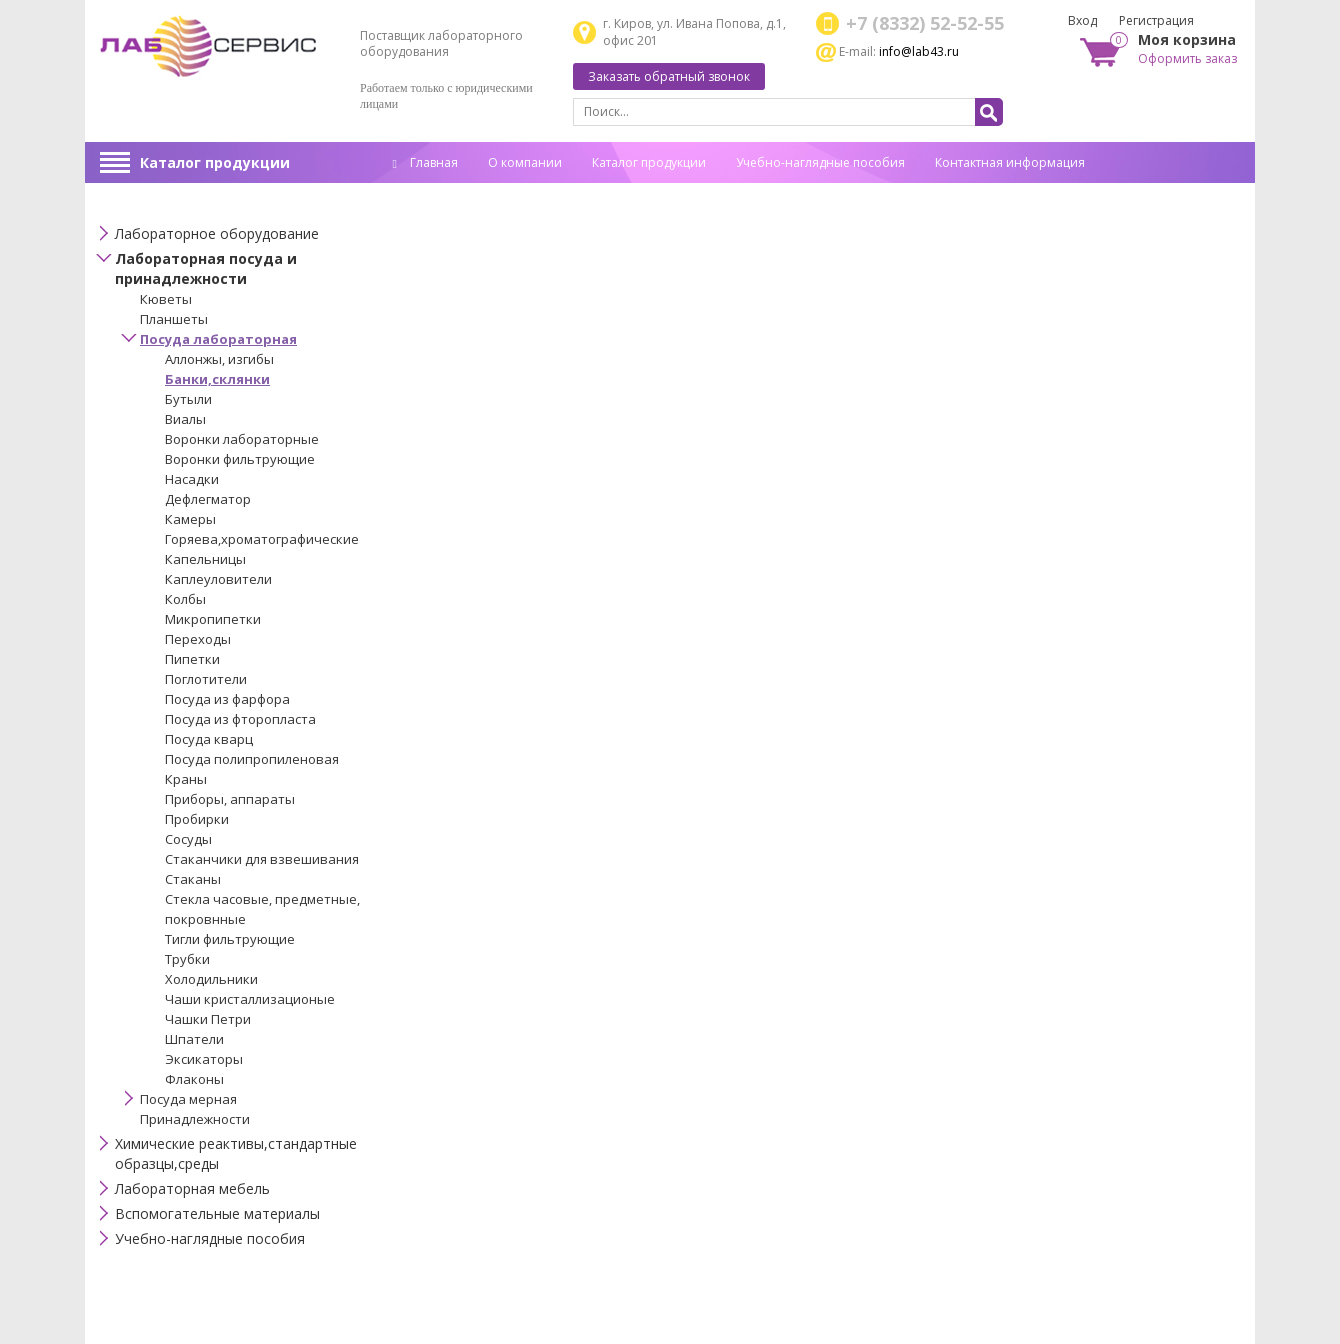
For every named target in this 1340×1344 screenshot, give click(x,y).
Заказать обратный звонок (669, 76)
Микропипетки (213, 619)
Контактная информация (1010, 162)
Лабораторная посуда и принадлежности (206, 268)
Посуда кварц (209, 739)
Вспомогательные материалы (217, 1213)
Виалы (185, 419)
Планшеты (174, 319)
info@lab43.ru (919, 51)
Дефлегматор (208, 499)
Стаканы (193, 879)
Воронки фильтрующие (240, 459)
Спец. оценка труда (450, 193)
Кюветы (166, 299)
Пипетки (192, 659)
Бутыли (188, 399)
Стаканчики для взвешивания (262, 859)
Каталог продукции (215, 162)
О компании (525, 162)
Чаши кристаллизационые (250, 999)
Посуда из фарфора (227, 699)
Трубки (187, 959)
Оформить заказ (1187, 58)
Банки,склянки (217, 379)
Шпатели (194, 1039)
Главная (425, 162)
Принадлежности (195, 1119)
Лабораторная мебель (192, 1188)
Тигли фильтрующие (230, 939)
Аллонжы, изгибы (219, 359)
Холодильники (211, 979)
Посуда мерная (188, 1099)
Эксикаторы (204, 1059)
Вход (1082, 20)
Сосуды (188, 839)
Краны (186, 779)
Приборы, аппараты (230, 799)
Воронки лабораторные (242, 439)
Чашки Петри (208, 1019)
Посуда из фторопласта (240, 719)
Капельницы (205, 559)
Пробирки (197, 819)
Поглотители (206, 679)
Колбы (185, 599)
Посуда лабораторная (218, 339)
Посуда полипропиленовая (252, 759)
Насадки (192, 479)
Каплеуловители (218, 579)
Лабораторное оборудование (217, 233)
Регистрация (1156, 20)
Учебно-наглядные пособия (820, 162)
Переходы (198, 639)
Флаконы (194, 1079)
